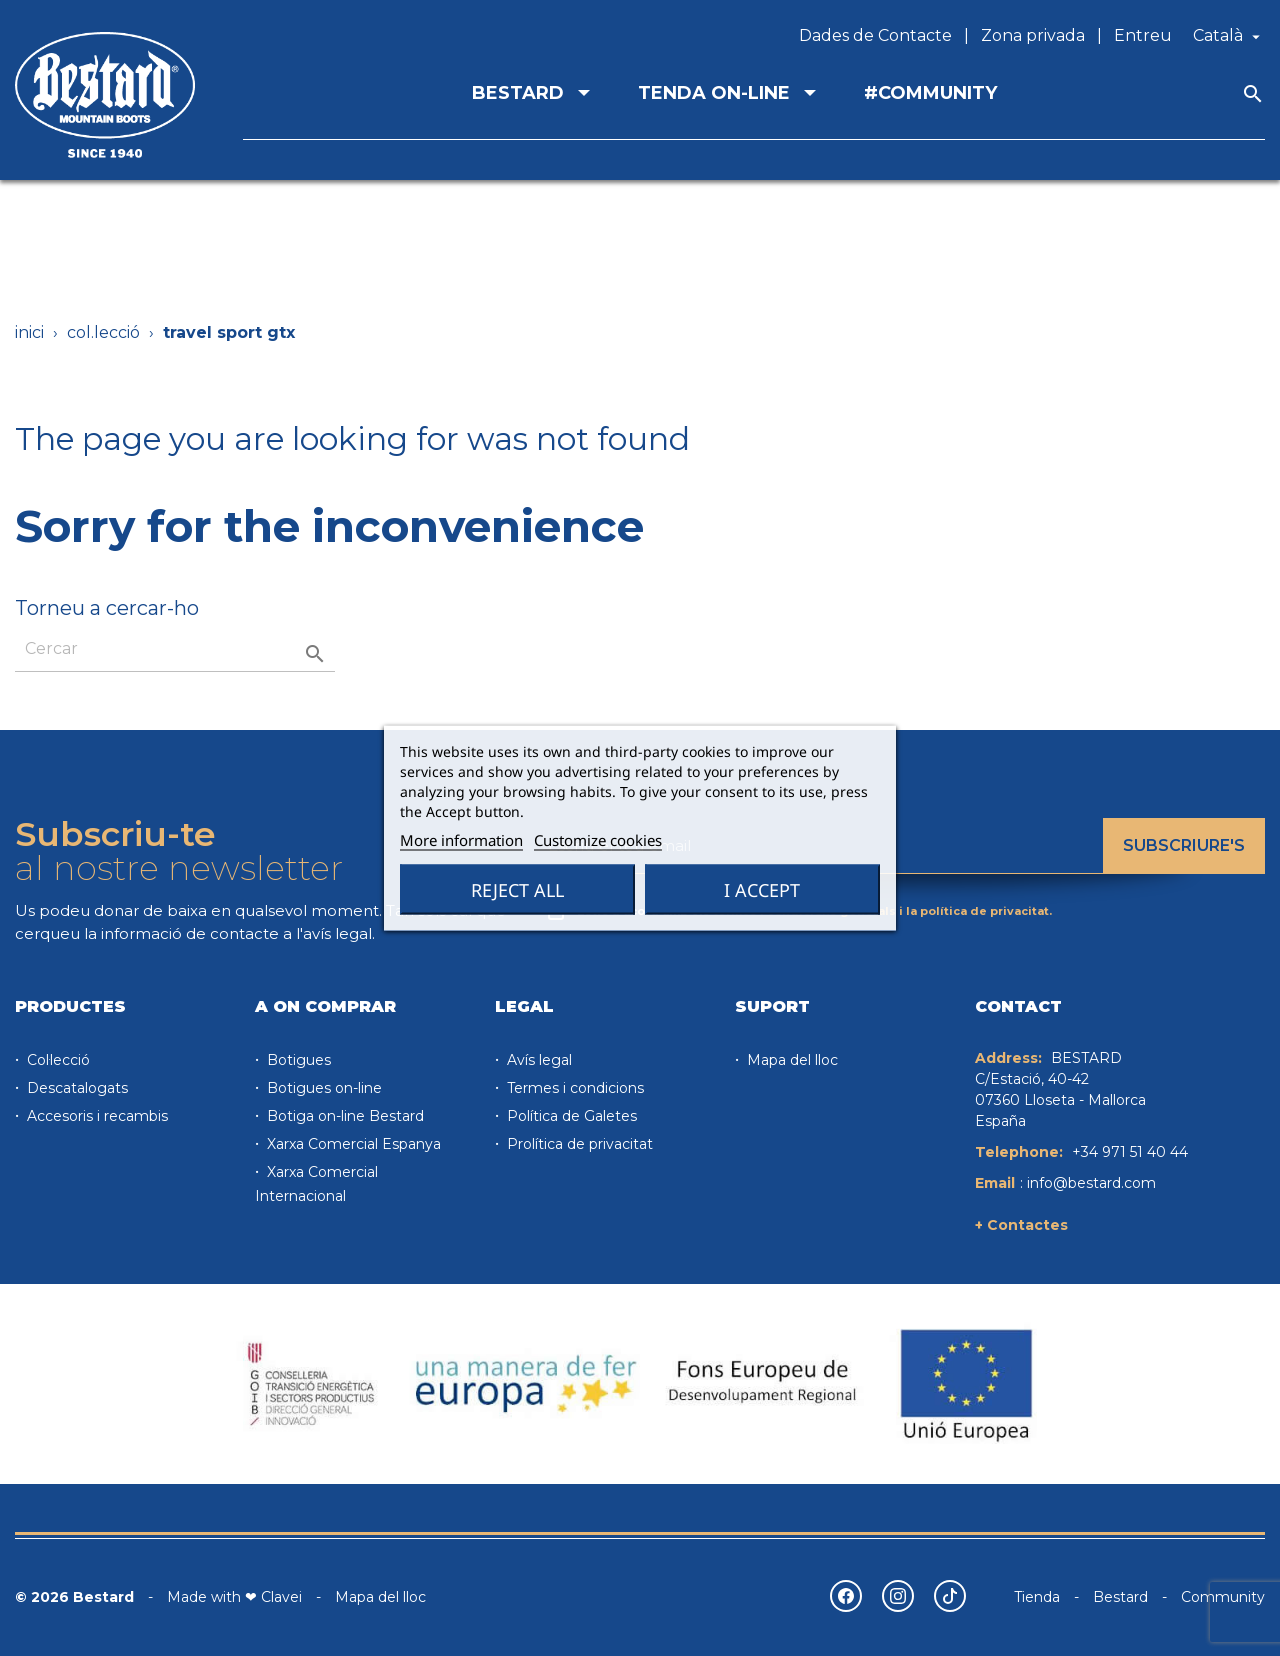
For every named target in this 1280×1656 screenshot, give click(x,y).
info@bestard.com (1091, 1183)
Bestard (1120, 1597)
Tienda (1037, 1597)
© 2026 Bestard (74, 1597)
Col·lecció (56, 1060)
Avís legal (537, 1060)
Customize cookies (598, 840)
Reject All (517, 890)
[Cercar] (175, 649)
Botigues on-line (322, 1088)
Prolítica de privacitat (578, 1144)
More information (461, 840)
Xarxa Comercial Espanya (352, 1144)
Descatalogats (75, 1088)
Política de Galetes (570, 1116)
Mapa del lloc (790, 1060)
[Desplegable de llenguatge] (1229, 36)
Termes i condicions (573, 1088)
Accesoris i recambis (95, 1116)
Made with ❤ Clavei (234, 1597)
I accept (762, 890)
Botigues (297, 1060)
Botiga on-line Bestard (343, 1116)
